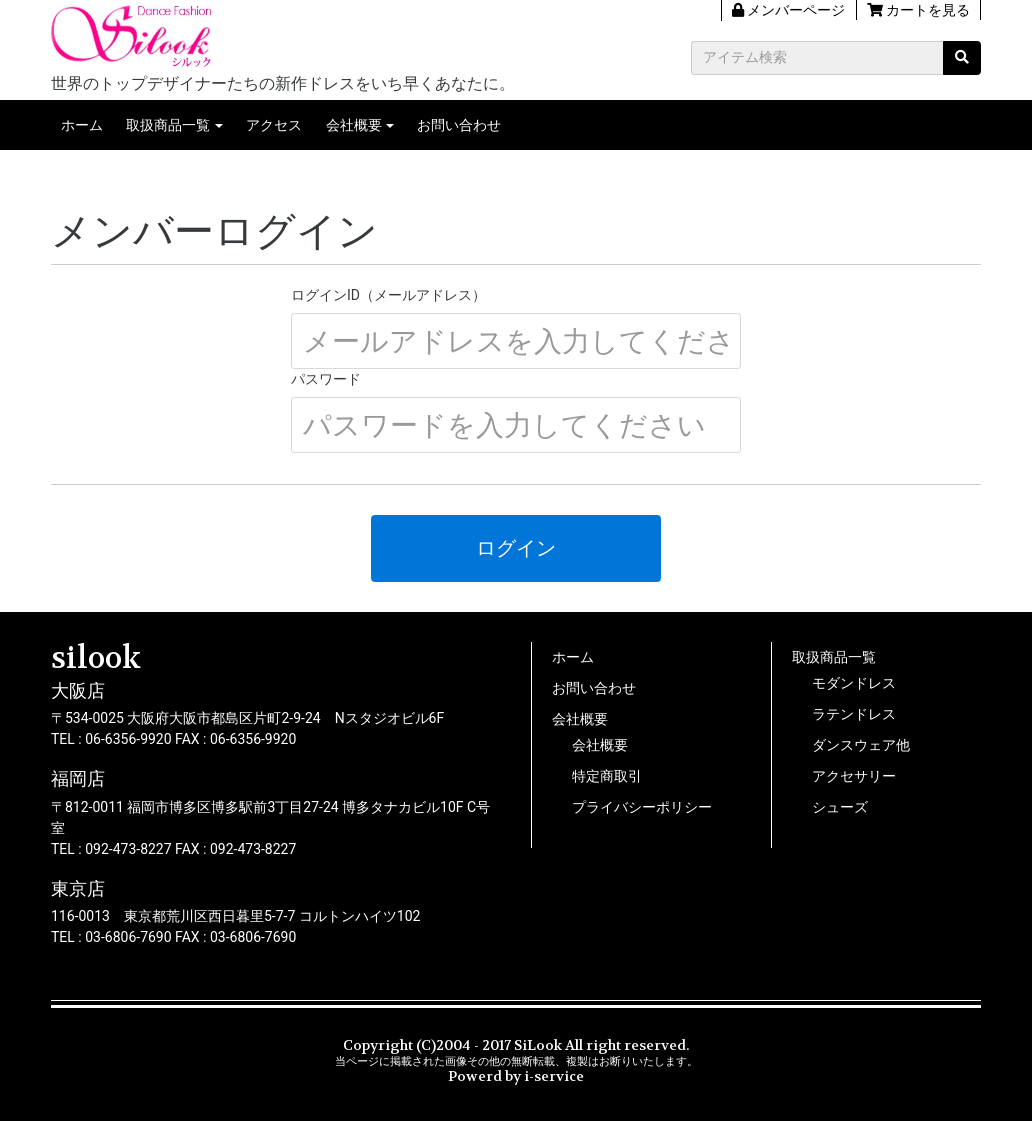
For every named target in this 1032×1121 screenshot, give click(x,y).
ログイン (516, 548)
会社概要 (354, 125)
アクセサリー (854, 776)
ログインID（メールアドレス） (388, 295)
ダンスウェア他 (861, 745)
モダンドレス (854, 683)
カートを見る (918, 10)
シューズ (840, 807)
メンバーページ (788, 10)
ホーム (82, 125)
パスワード (326, 379)
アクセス (274, 125)
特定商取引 (607, 776)
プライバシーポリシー (642, 807)
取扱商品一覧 (168, 125)
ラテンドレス (854, 714)
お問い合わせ (459, 125)
